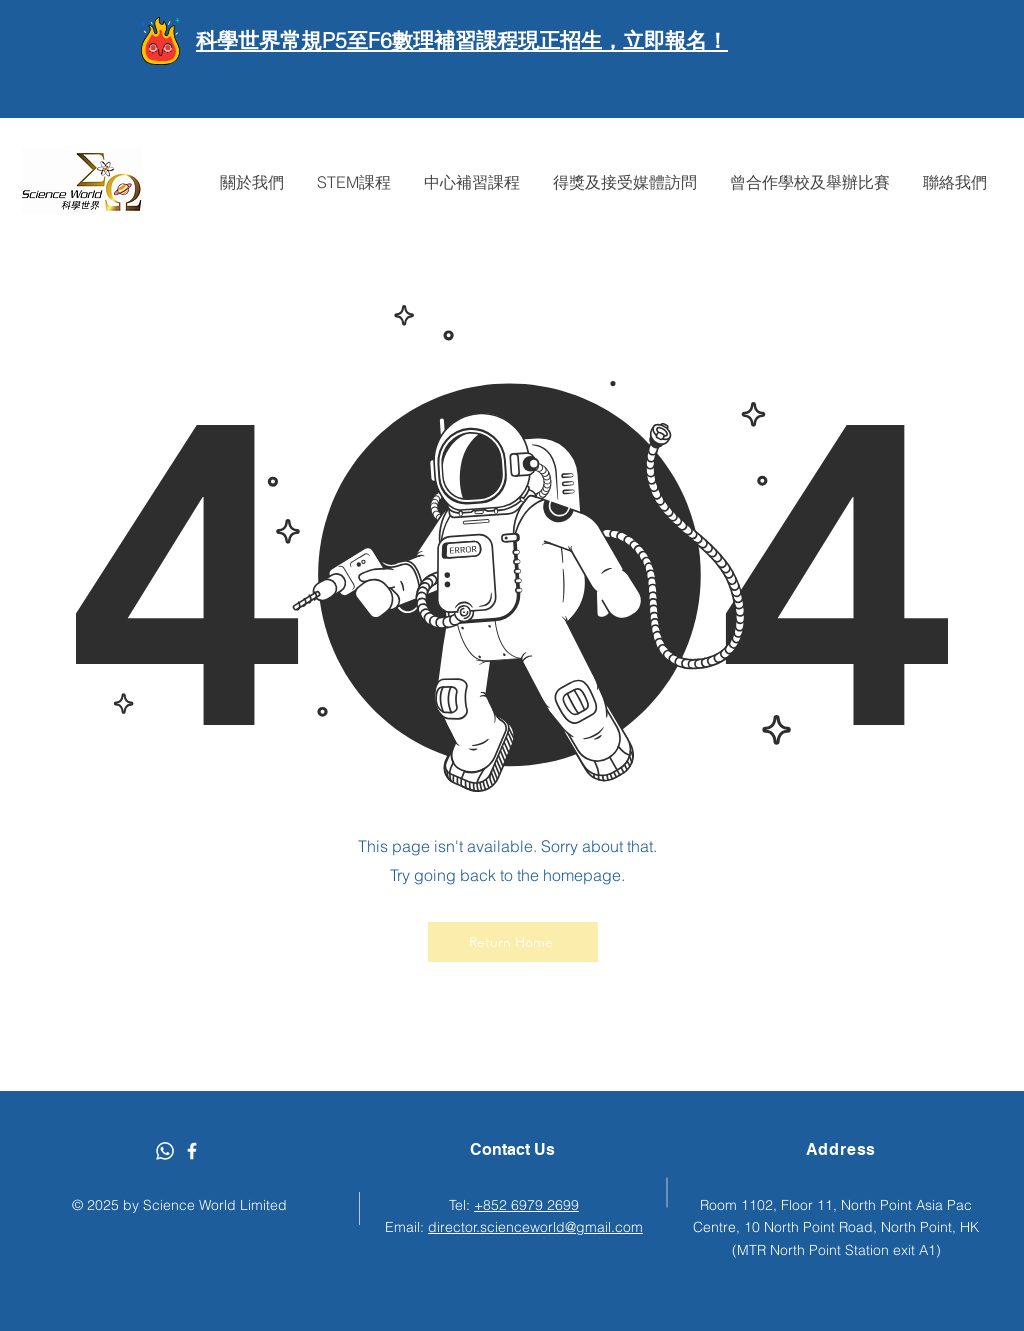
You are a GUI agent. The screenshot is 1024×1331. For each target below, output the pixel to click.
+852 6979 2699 (526, 1205)
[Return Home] (513, 942)
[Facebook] (192, 1151)
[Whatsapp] (165, 1151)
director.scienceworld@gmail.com (535, 1227)
